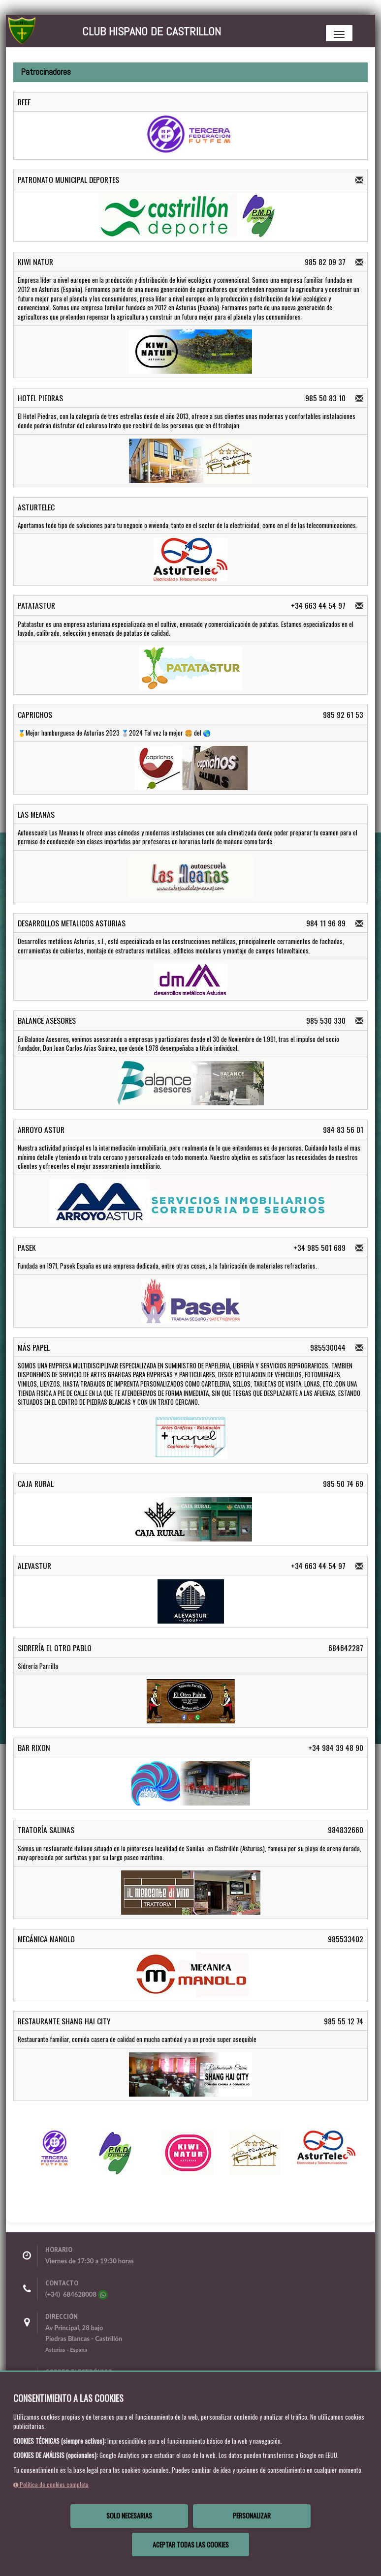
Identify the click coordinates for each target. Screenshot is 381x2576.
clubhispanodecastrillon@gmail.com (96, 2383)
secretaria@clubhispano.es (83, 2394)
